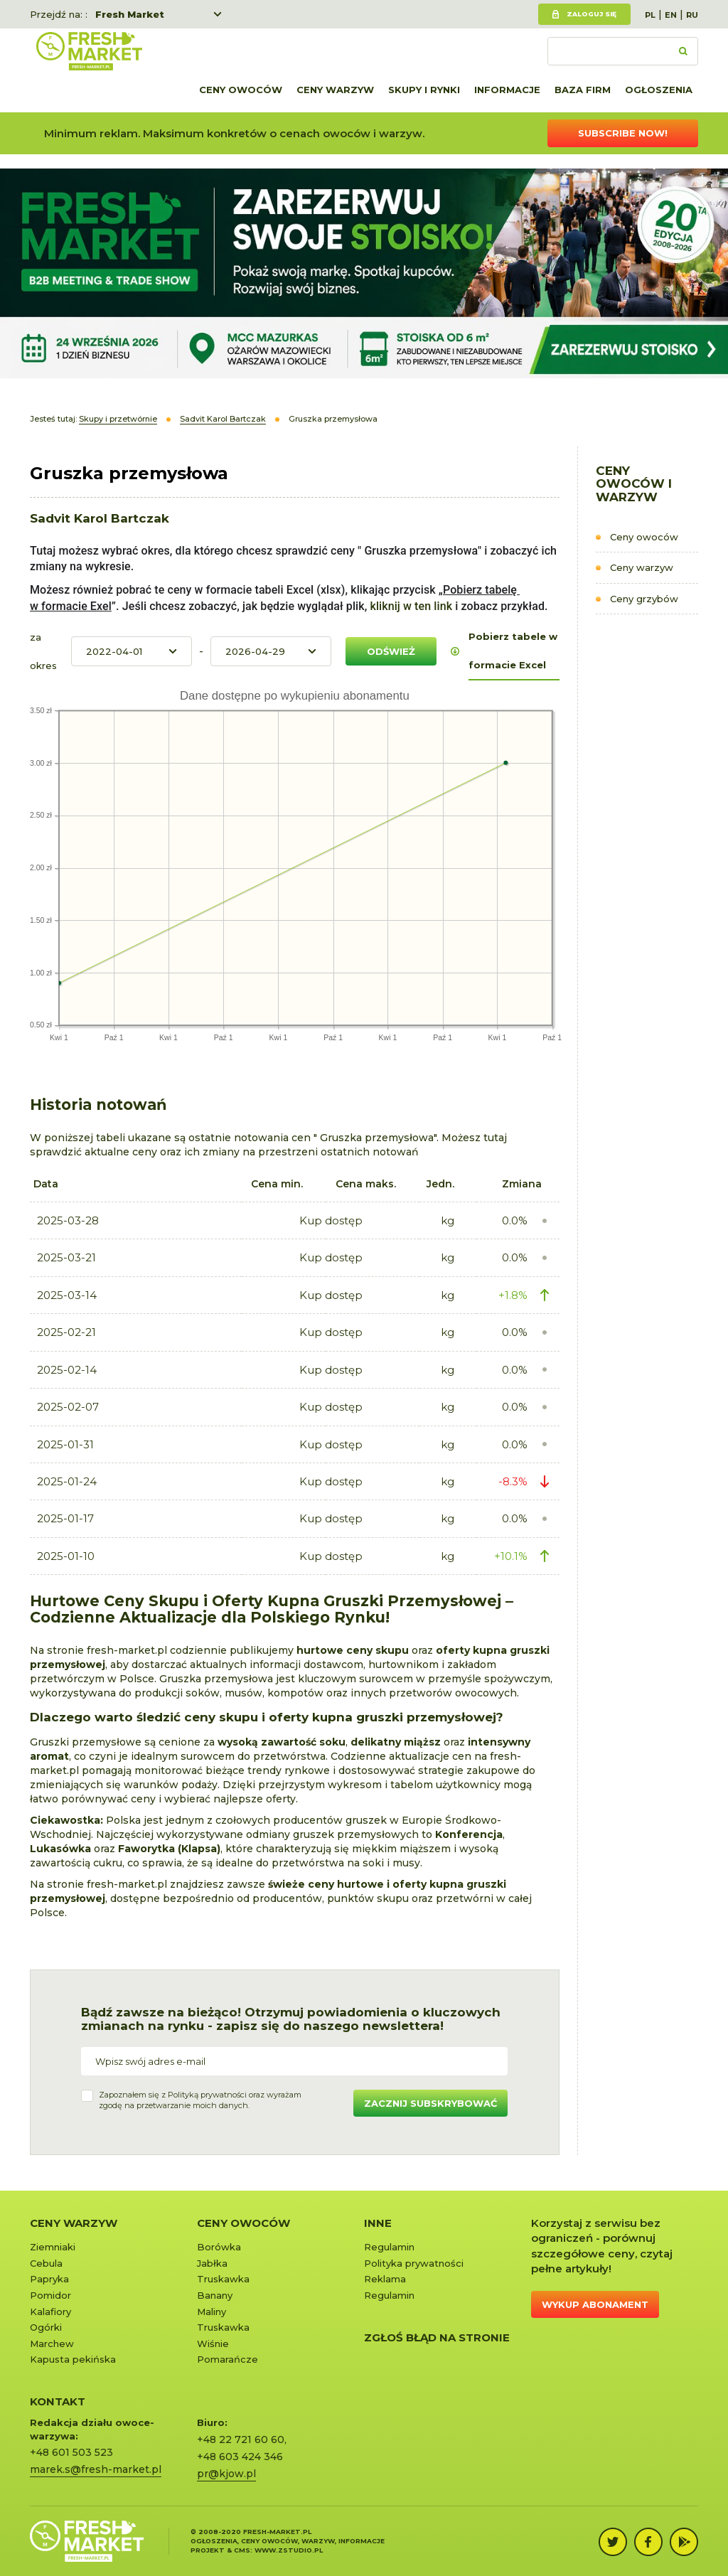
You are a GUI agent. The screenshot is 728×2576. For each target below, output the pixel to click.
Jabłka (212, 2263)
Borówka (219, 2246)
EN (671, 15)
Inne (378, 2223)
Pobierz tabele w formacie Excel (513, 650)
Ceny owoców (240, 89)
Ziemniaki (52, 2246)
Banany (214, 2295)
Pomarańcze (227, 2359)
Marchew (52, 2343)
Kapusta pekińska (73, 2359)
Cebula (46, 2263)
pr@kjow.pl (226, 2473)
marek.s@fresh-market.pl (95, 2469)
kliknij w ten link (409, 606)
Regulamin (389, 2246)
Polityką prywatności (207, 2095)
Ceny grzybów (644, 598)
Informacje (507, 89)
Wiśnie (213, 2343)
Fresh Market (129, 14)
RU (692, 15)
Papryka (49, 2278)
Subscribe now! (623, 133)
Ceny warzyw (335, 89)
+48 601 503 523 (71, 2452)
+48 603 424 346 (240, 2456)
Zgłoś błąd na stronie (437, 2337)
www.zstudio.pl (289, 2550)
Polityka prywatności (414, 2263)
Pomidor (50, 2295)
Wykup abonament (595, 2304)
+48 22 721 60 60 (240, 2439)
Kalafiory (50, 2311)
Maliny (211, 2311)
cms (242, 2550)
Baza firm (583, 89)
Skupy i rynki (424, 89)
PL (650, 15)
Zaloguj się (591, 14)
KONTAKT (57, 2401)
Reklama (385, 2278)
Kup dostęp (331, 1220)
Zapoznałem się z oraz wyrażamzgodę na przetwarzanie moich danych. (200, 2100)
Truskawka (223, 2278)
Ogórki (46, 2327)
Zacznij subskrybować (430, 2103)
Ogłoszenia (658, 89)
